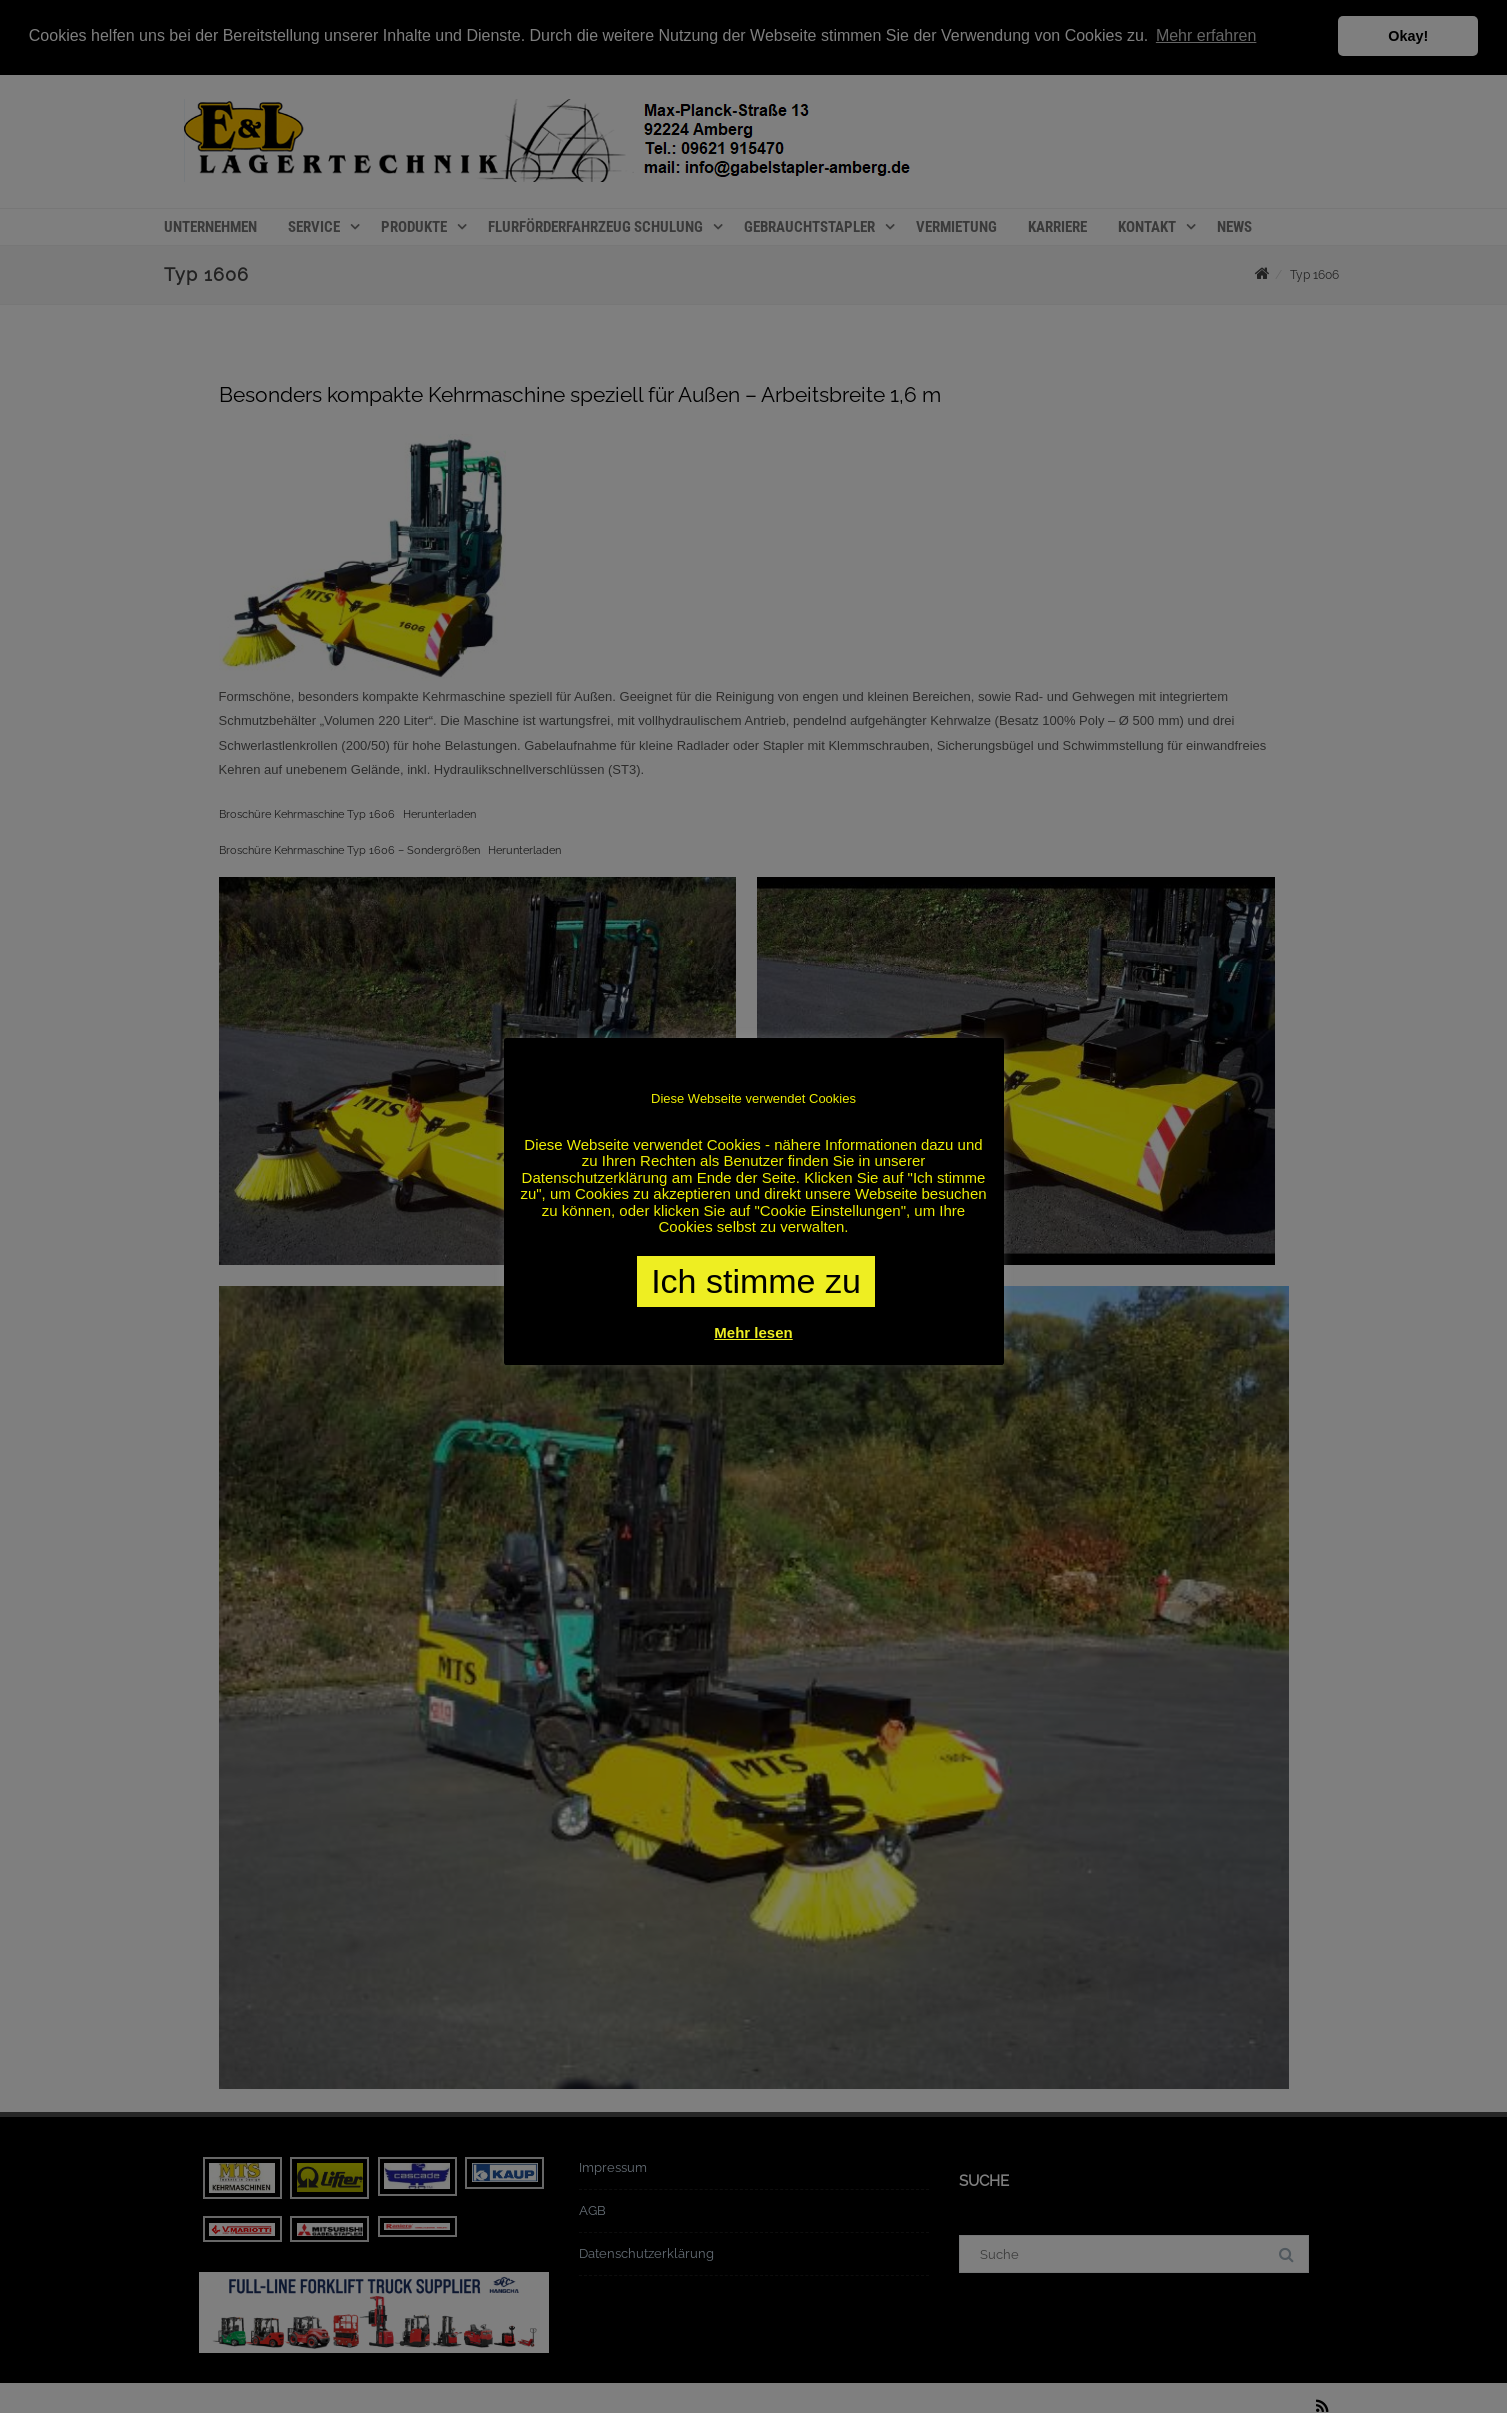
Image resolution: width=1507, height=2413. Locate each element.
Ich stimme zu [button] (756, 1281)
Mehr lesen (753, 1332)
